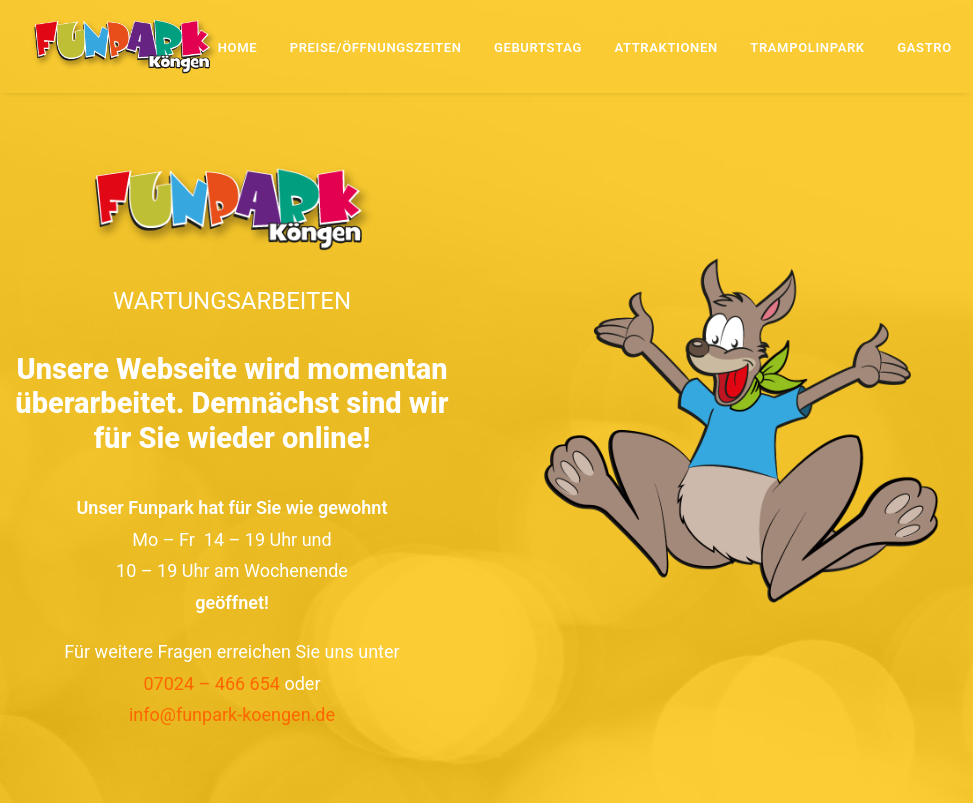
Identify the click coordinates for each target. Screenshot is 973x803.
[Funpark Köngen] (124, 46)
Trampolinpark (807, 47)
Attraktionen (665, 47)
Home (237, 47)
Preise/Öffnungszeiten (376, 47)
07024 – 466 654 (211, 683)
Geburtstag (538, 47)
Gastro (924, 47)
